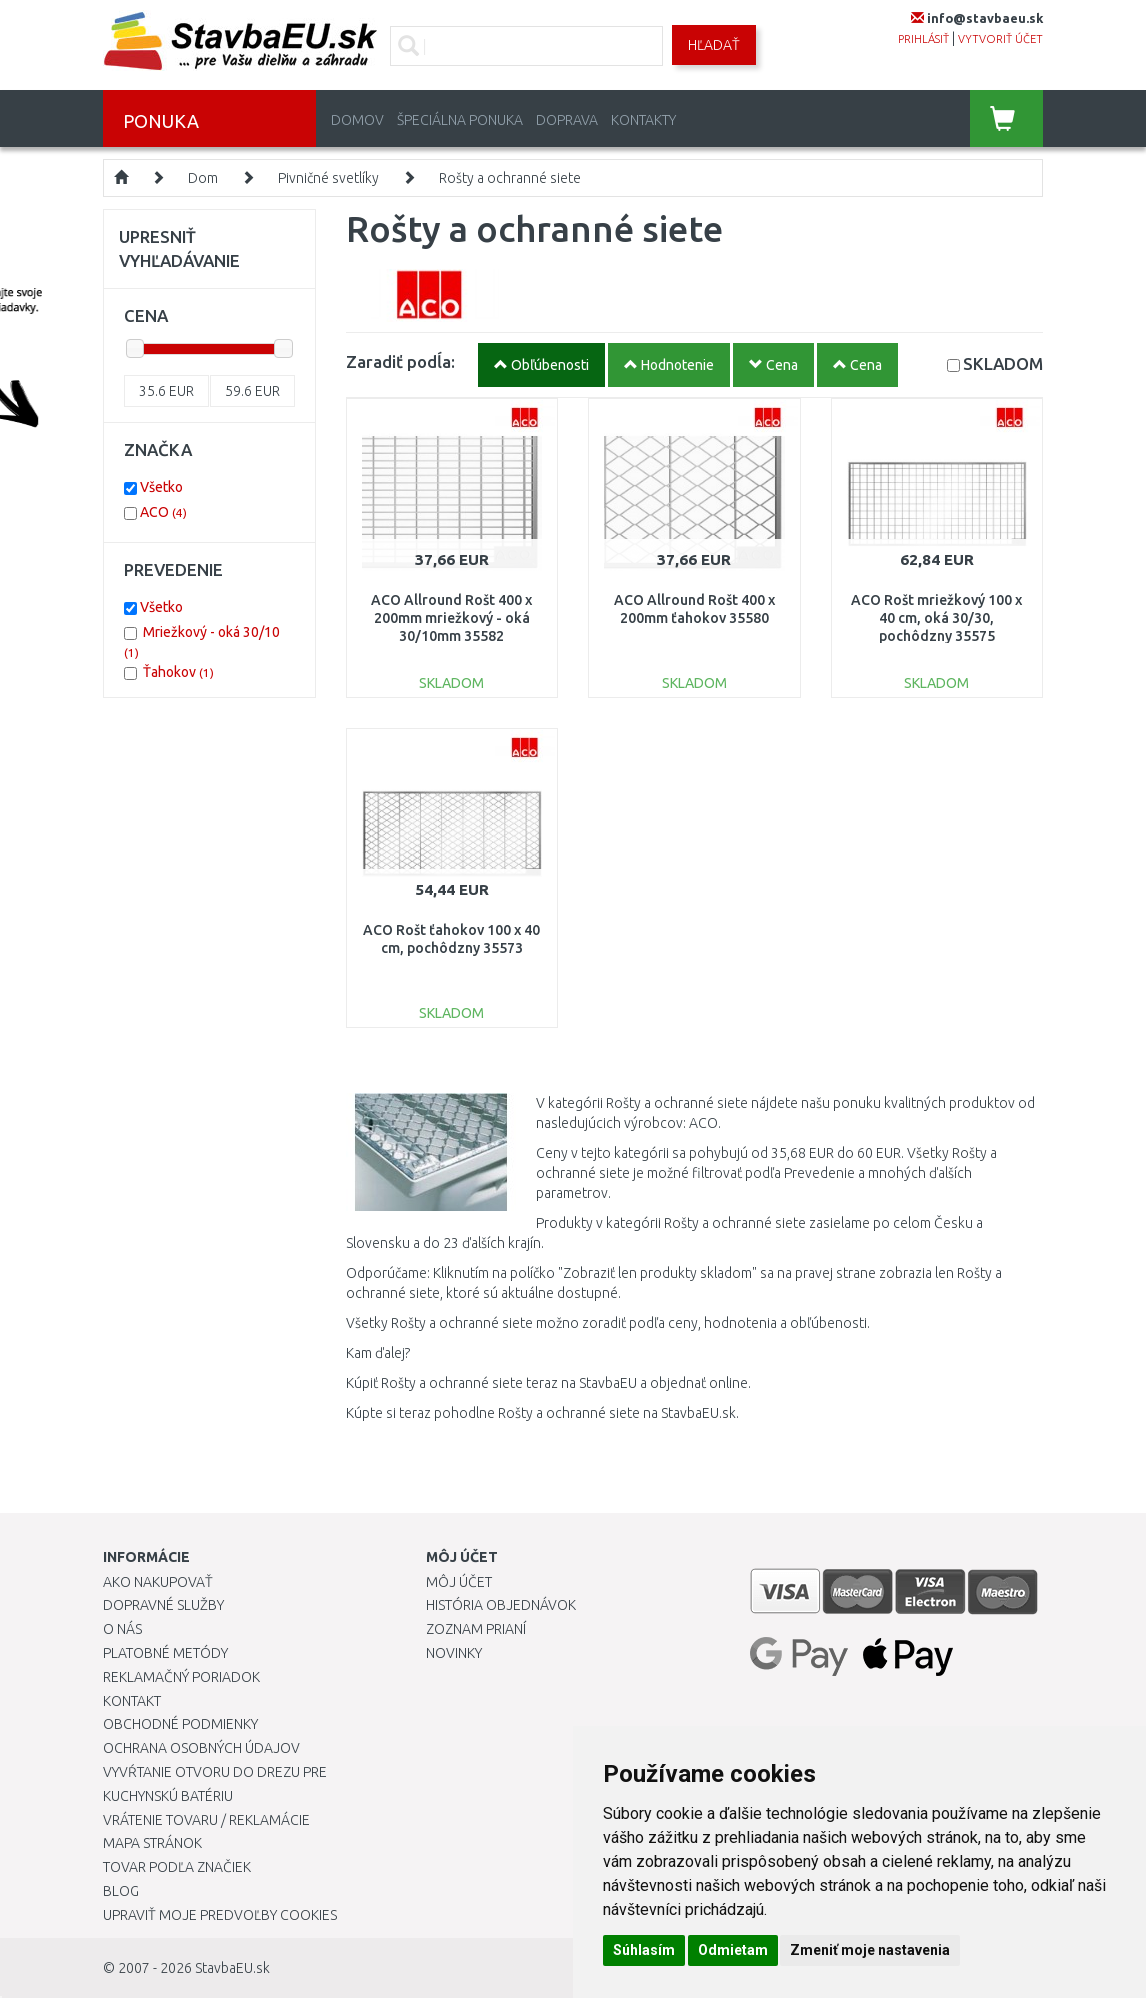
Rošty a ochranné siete (510, 178)
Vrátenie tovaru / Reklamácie (206, 1820)
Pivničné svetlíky (328, 178)
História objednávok (501, 1605)
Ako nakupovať (158, 1582)
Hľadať (714, 45)
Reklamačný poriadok (181, 1677)
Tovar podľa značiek (177, 1867)
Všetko (161, 487)
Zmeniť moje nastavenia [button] (870, 1950)
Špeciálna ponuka (460, 120)
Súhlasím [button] (644, 1950)
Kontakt (132, 1701)
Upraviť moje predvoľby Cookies (220, 1915)
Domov (357, 120)
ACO (163, 512)
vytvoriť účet (1000, 39)
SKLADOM (1003, 363)
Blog (121, 1891)
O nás (122, 1629)
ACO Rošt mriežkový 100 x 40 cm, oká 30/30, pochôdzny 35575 (936, 618)
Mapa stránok (152, 1843)
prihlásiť (923, 39)
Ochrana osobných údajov (201, 1748)
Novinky (454, 1653)
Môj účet (459, 1582)
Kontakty (643, 120)
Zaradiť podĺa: (400, 361)
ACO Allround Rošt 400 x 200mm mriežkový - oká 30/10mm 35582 (451, 618)
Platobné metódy (165, 1653)
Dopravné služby (163, 1605)
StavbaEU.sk (232, 1968)
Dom (203, 178)
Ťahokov (178, 672)
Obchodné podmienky (180, 1724)
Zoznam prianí (476, 1629)
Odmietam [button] (733, 1950)
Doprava (567, 120)
